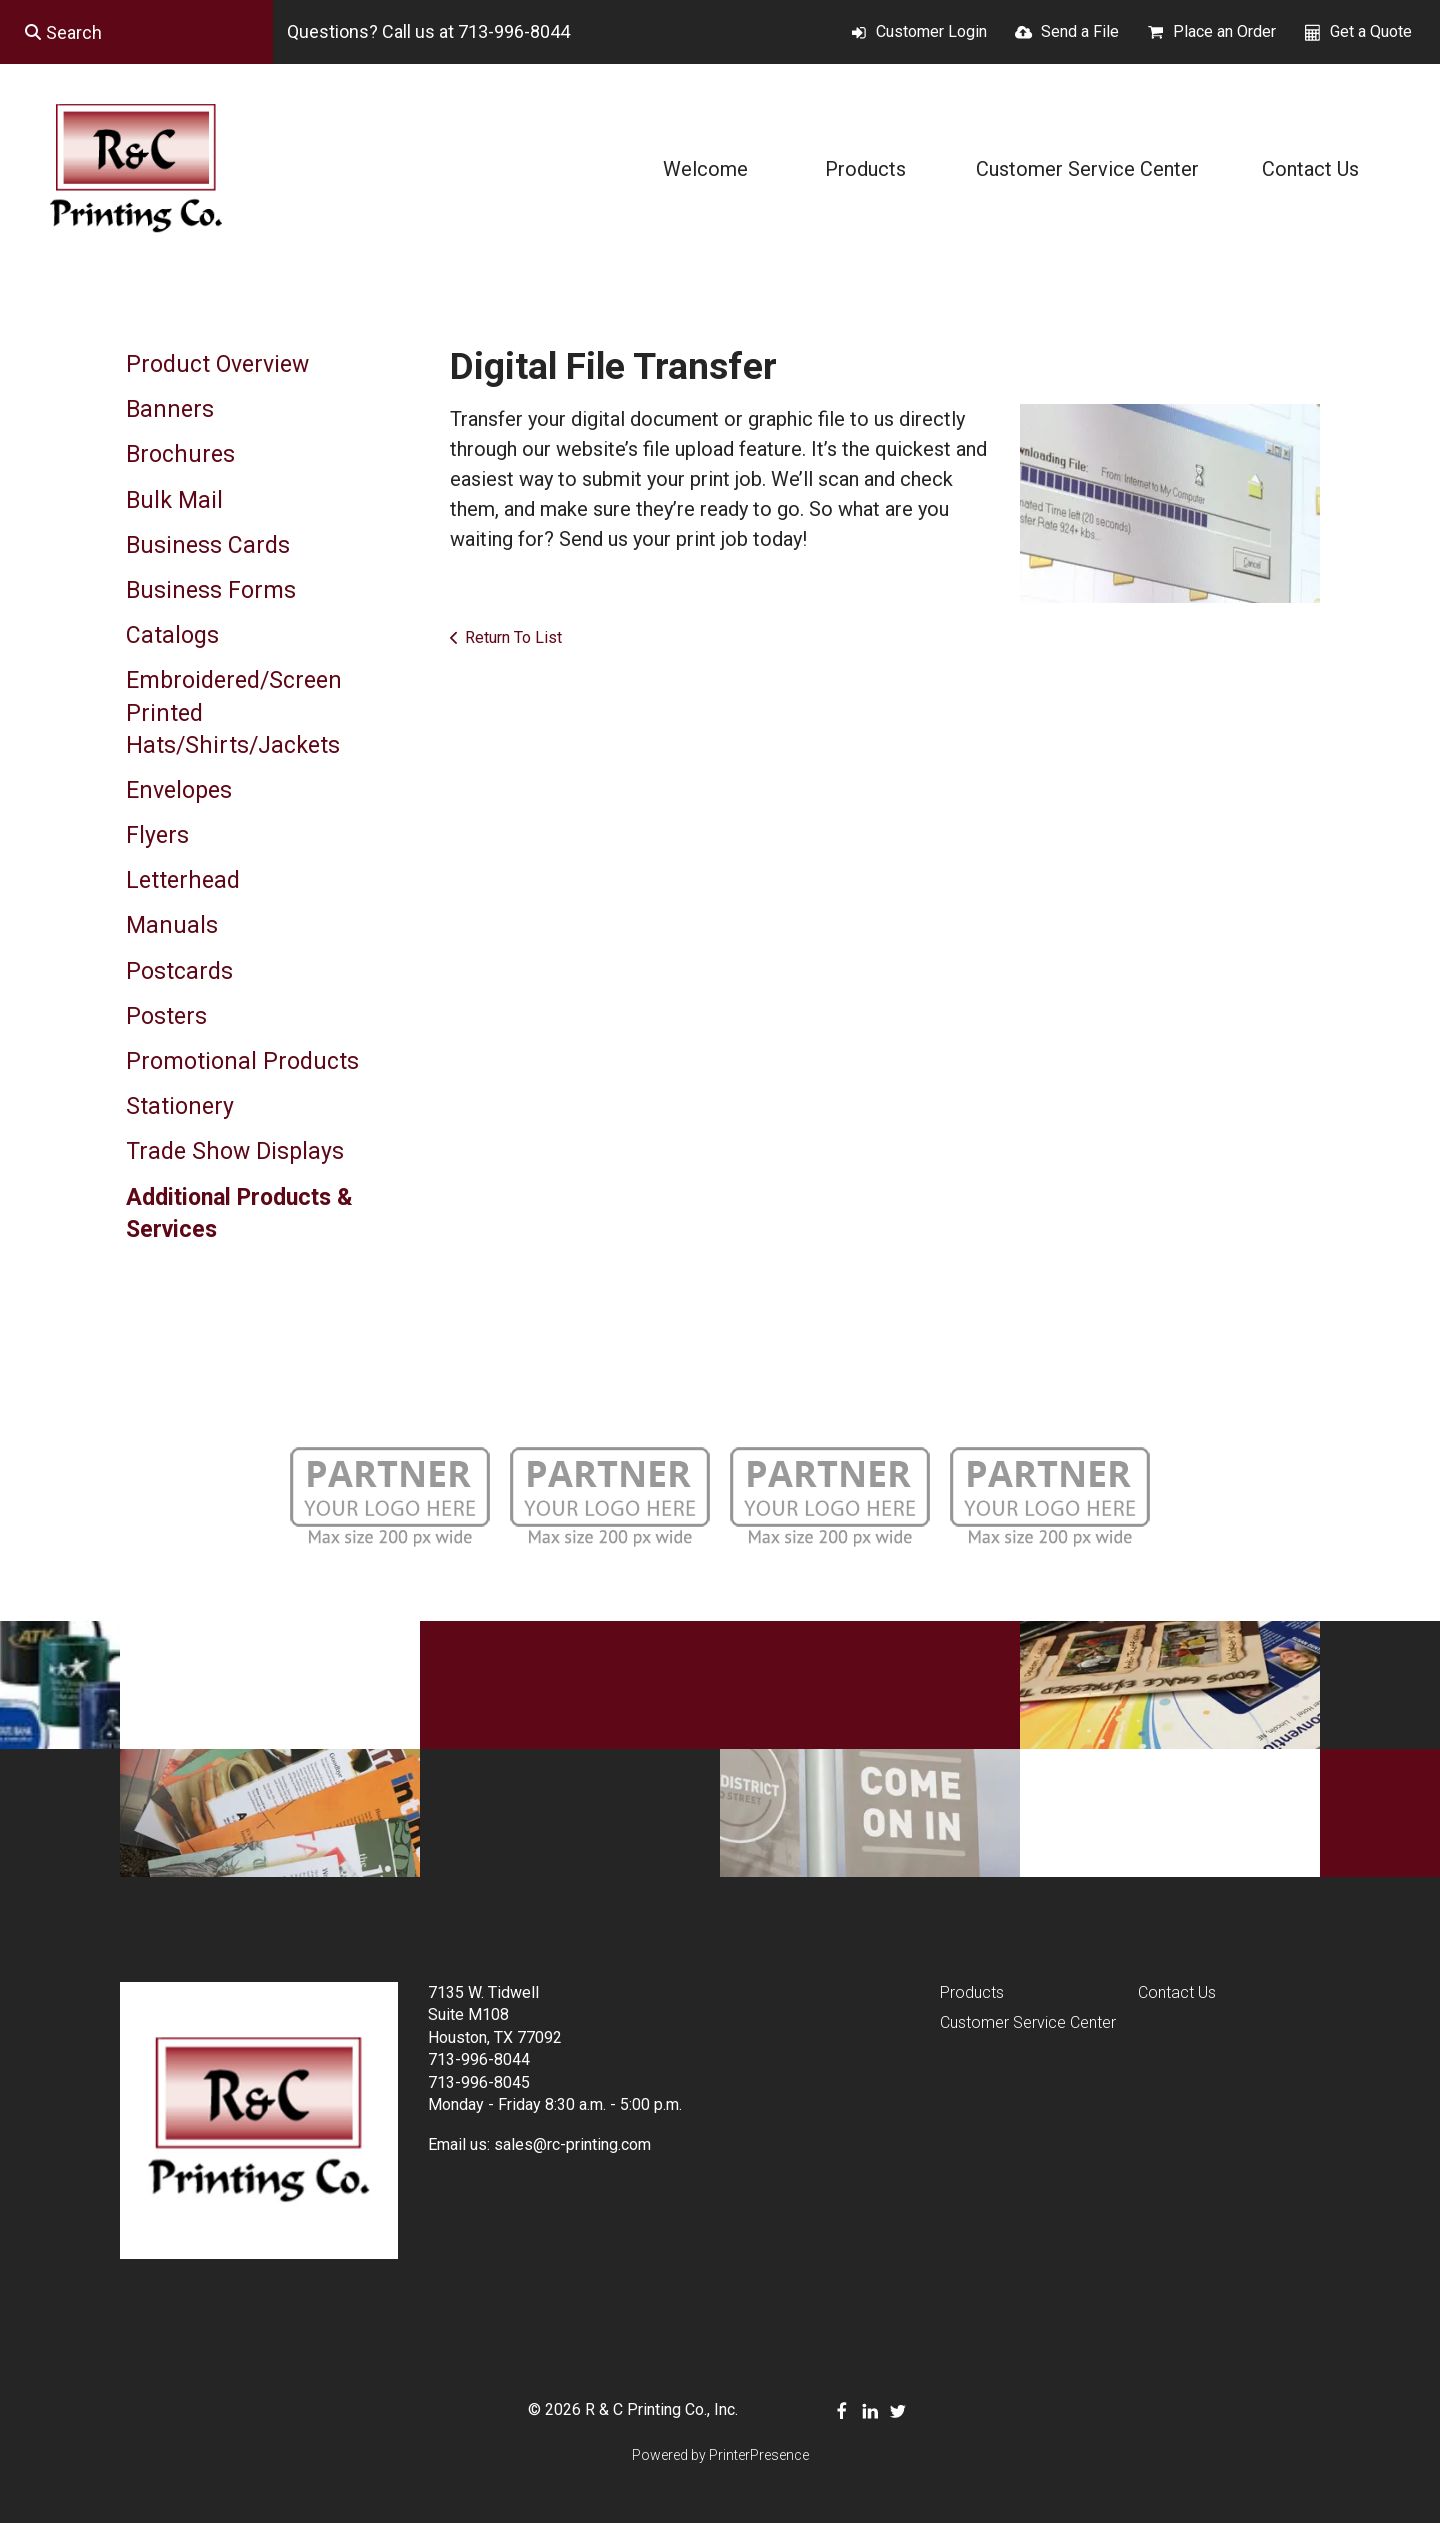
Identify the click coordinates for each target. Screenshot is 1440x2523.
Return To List (513, 637)
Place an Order (1224, 31)
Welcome (705, 169)
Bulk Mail (174, 500)
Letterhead (183, 880)
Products (865, 169)
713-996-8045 (479, 2082)
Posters (166, 1016)
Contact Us (1310, 169)
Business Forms (211, 590)
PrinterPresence (759, 2455)
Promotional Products (242, 1061)
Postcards (179, 971)
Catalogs (172, 635)
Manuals (172, 925)
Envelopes (179, 790)
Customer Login (931, 31)
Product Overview (217, 364)
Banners (170, 409)
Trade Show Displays (235, 1151)
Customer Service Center (1087, 169)
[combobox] (136, 32)
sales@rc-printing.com (572, 2144)
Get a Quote (1371, 31)
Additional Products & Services (239, 1213)
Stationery (180, 1106)
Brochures (180, 454)
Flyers (157, 835)
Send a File (1080, 31)
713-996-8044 (514, 31)
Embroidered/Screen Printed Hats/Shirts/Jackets (234, 712)
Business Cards (208, 545)
